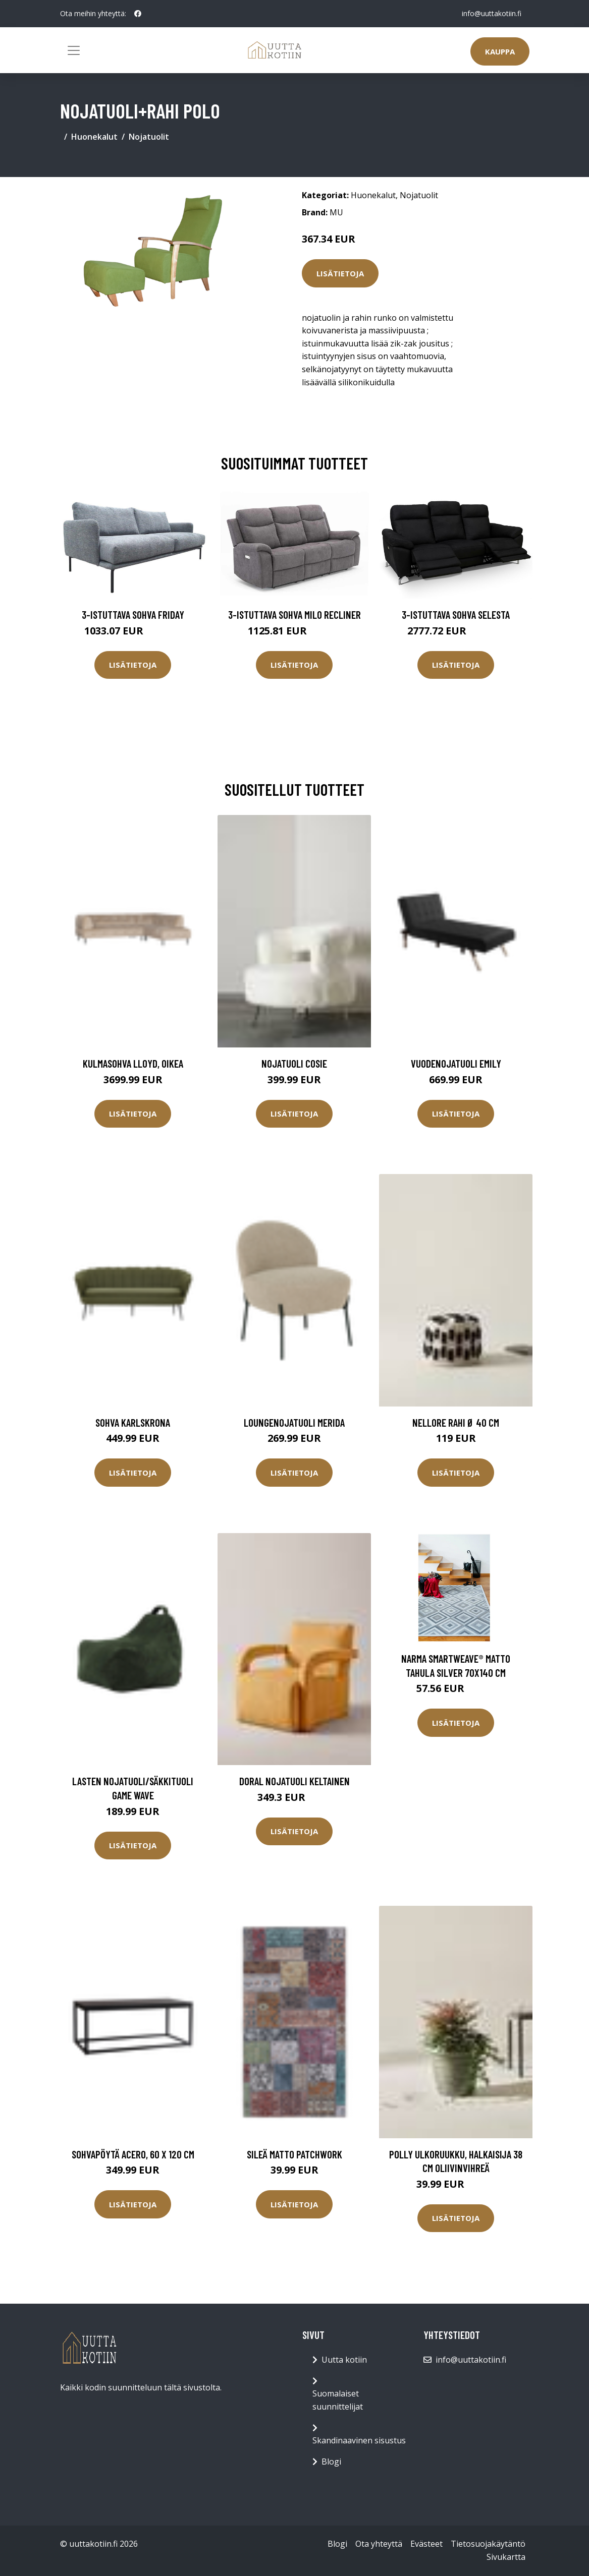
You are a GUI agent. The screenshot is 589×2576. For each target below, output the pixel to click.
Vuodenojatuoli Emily (456, 1063)
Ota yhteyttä (378, 2543)
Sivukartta (506, 2556)
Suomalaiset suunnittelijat (337, 2400)
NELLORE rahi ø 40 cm (455, 1422)
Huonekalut (94, 136)
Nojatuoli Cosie (294, 1063)
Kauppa (500, 51)
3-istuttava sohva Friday (133, 614)
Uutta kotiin (344, 2359)
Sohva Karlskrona (132, 1422)
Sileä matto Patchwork (294, 2154)
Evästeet (426, 2543)
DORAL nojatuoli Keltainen (294, 1781)
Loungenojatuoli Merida (294, 1422)
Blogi (331, 2461)
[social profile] (137, 13)
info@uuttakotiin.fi (491, 13)
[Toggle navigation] (73, 50)
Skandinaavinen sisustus (359, 2440)
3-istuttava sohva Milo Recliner (294, 614)
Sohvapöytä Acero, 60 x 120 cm (133, 2154)
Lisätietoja (340, 273)
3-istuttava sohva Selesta (456, 614)
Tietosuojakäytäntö (488, 2543)
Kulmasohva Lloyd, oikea (133, 1063)
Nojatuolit (149, 136)
